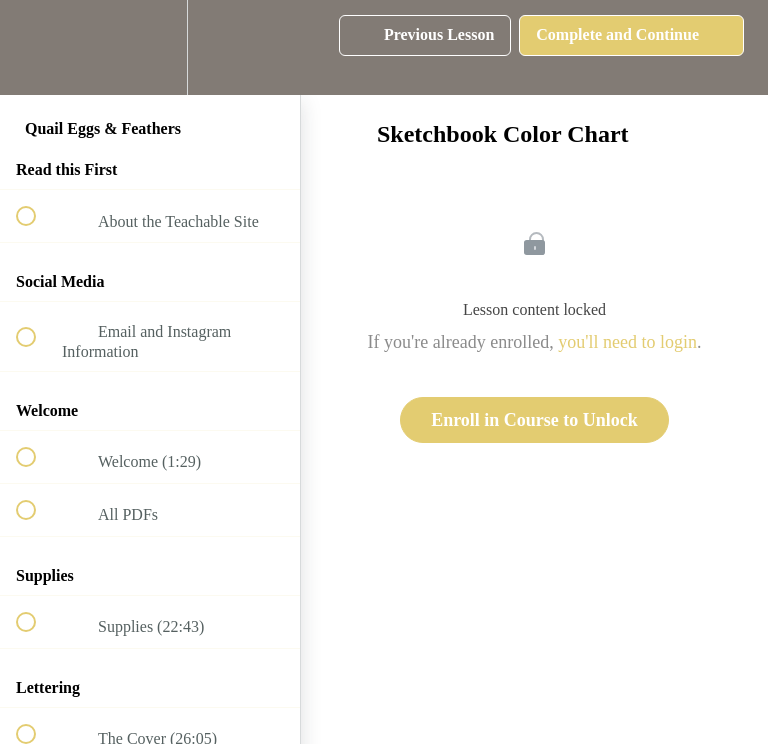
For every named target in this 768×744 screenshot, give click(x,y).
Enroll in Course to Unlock (534, 420)
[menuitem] (150, 47)
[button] (37, 47)
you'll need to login (627, 342)
